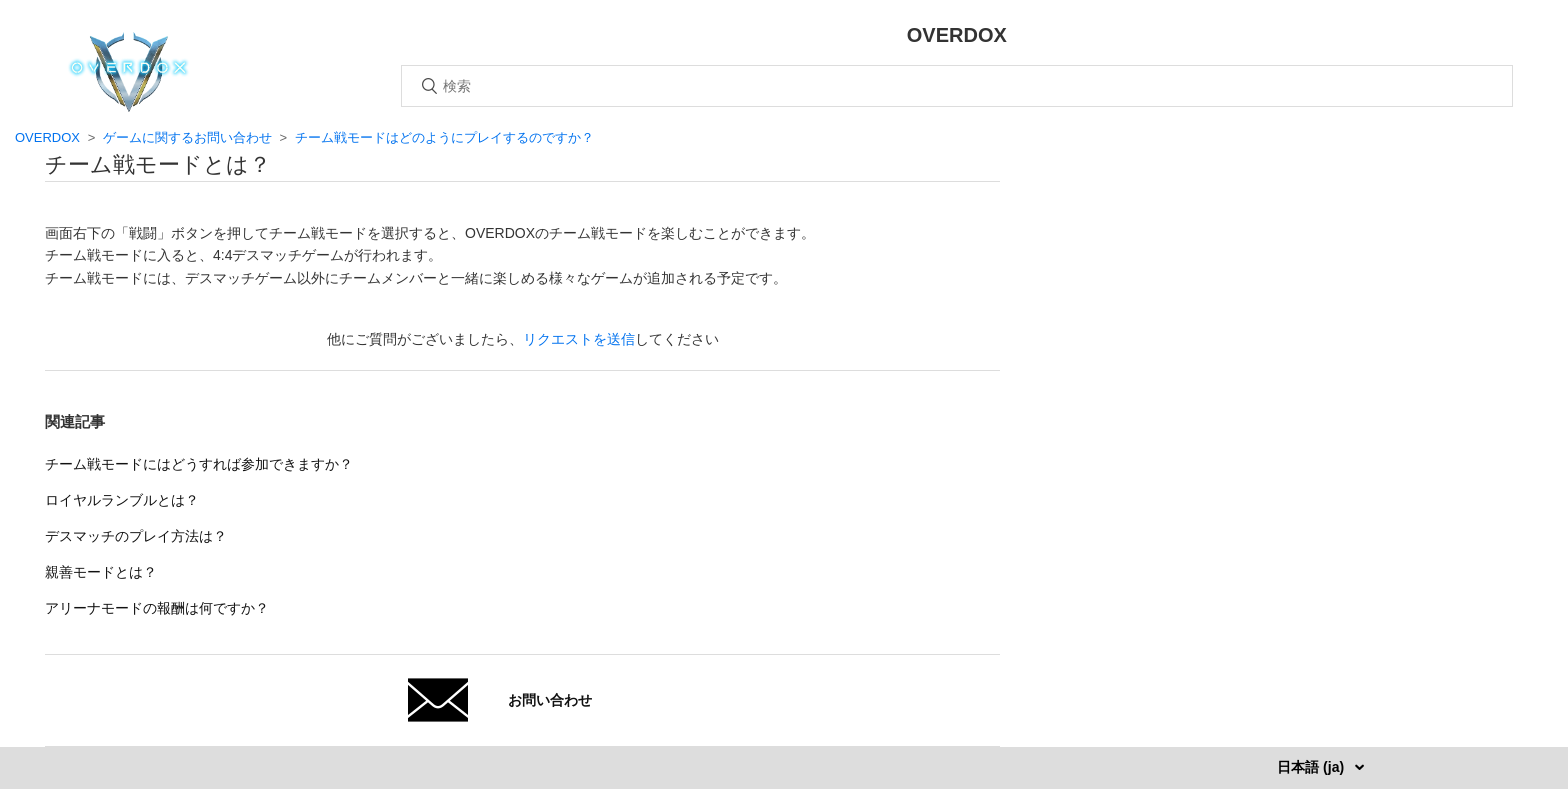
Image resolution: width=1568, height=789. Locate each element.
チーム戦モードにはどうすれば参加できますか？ (199, 464)
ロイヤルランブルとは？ (122, 500)
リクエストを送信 (579, 339)
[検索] (957, 86)
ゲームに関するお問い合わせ (187, 137)
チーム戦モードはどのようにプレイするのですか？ (444, 137)
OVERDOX (47, 137)
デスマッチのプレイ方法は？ (136, 536)
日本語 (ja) (1312, 767)
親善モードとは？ (101, 572)
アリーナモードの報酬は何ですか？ (157, 608)
